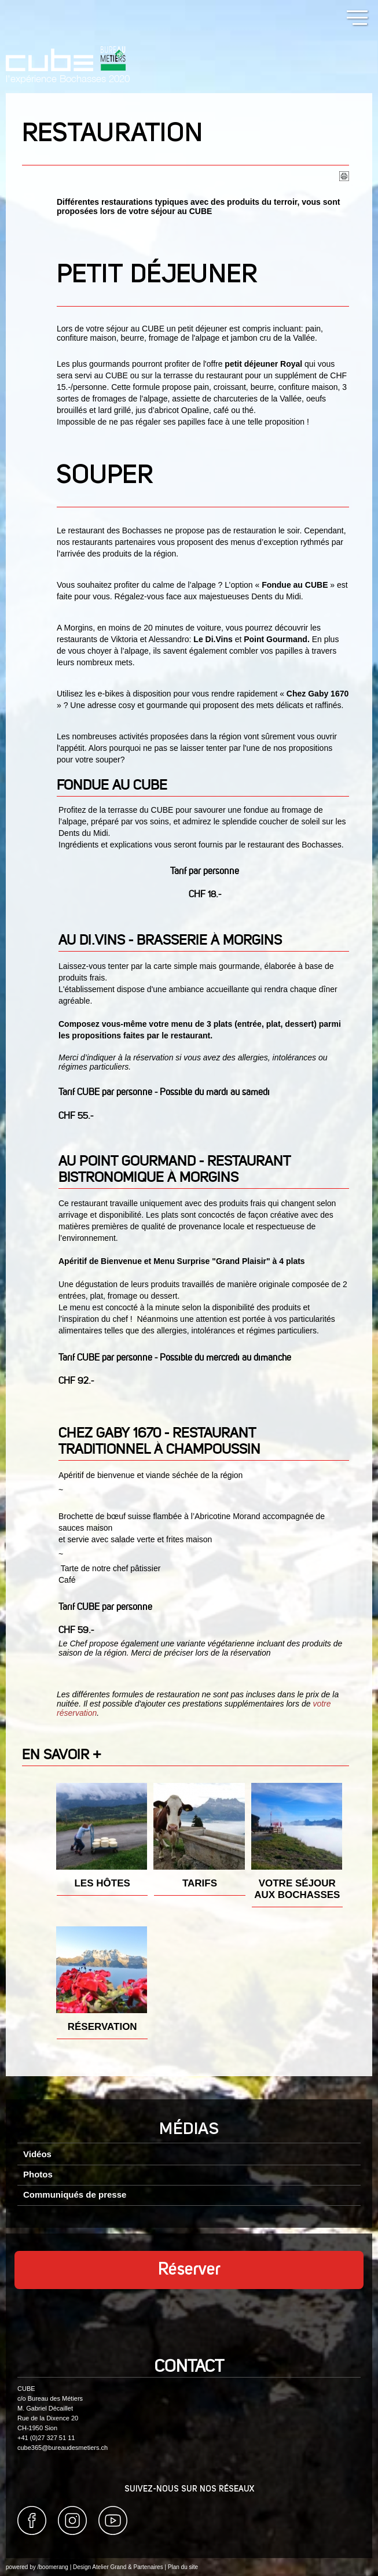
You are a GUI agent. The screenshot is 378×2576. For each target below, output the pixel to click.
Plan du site (183, 2567)
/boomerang (52, 2567)
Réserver (189, 2270)
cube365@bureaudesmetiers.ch (62, 2447)
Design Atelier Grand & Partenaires (118, 2567)
